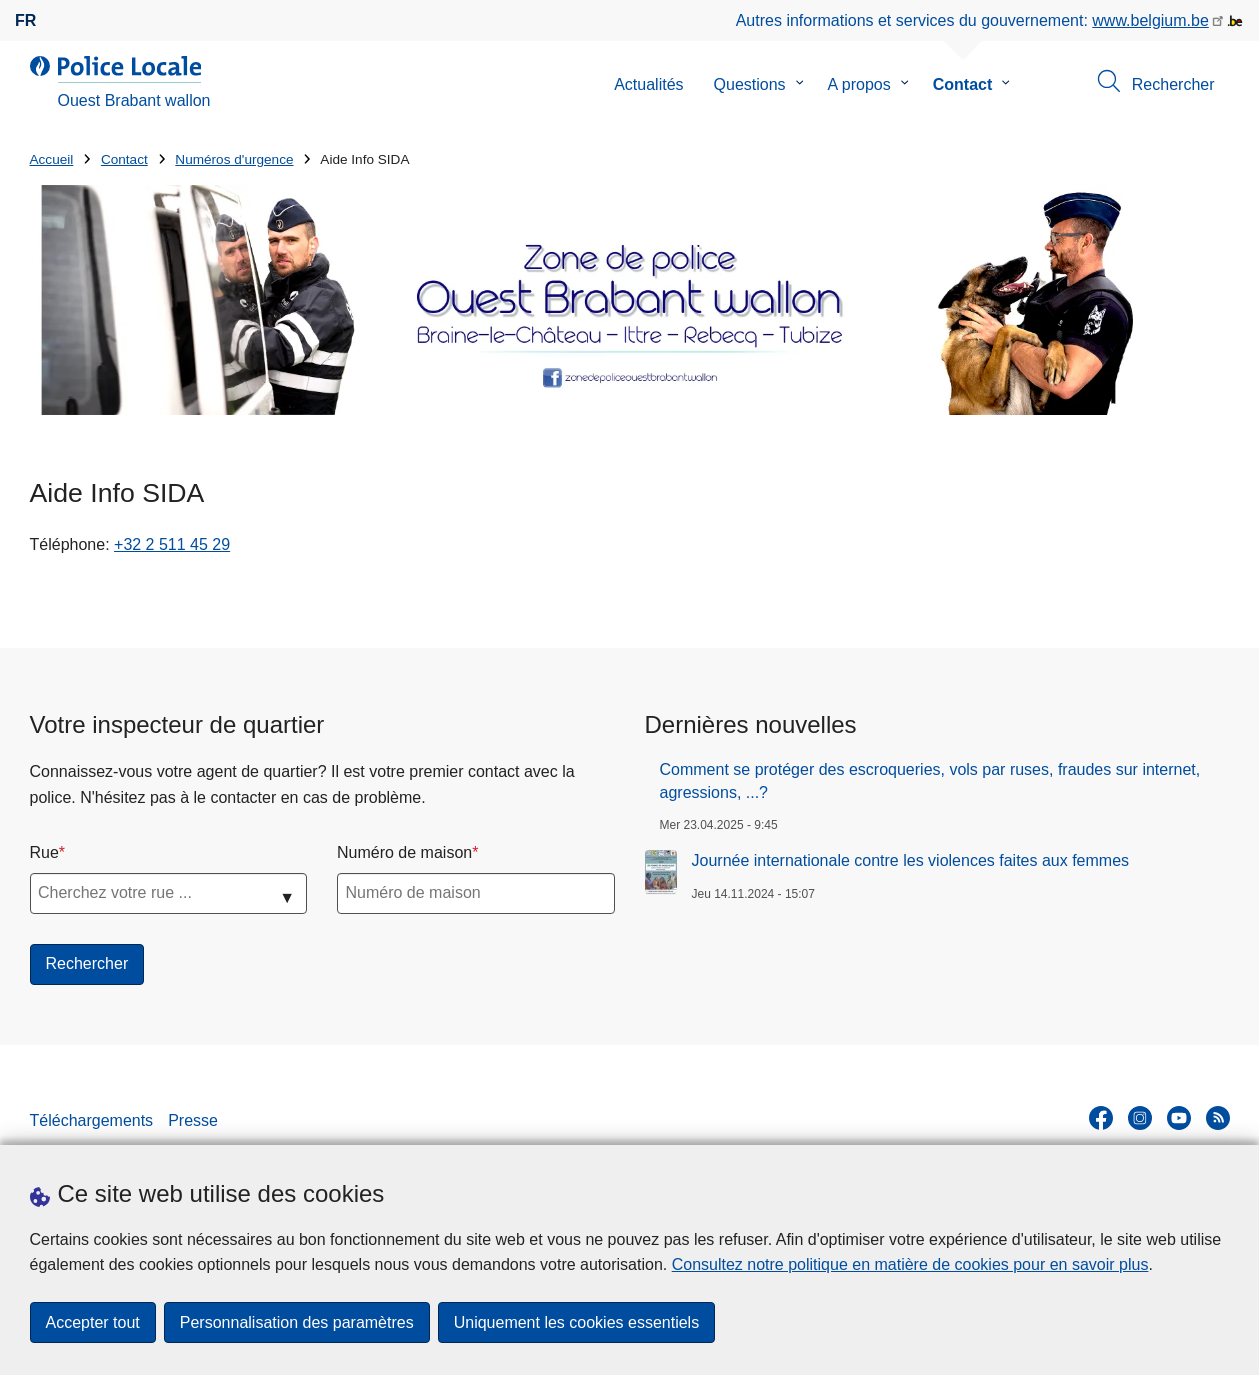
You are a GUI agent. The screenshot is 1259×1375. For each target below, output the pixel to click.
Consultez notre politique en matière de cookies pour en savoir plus (910, 1264)
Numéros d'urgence (234, 159)
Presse (193, 1120)
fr (25, 20)
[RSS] (1218, 1118)
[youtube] (1179, 1118)
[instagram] (1140, 1118)
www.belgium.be (1150, 20)
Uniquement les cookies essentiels (576, 1322)
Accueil (52, 159)
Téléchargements (92, 1120)
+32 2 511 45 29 (172, 544)
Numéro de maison (404, 852)
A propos (859, 84)
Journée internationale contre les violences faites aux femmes (911, 860)
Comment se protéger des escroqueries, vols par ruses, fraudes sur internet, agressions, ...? (930, 780)
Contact (963, 84)
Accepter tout (93, 1322)
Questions (750, 84)
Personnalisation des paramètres (297, 1322)
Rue (44, 852)
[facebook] (1101, 1118)
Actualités (648, 84)
